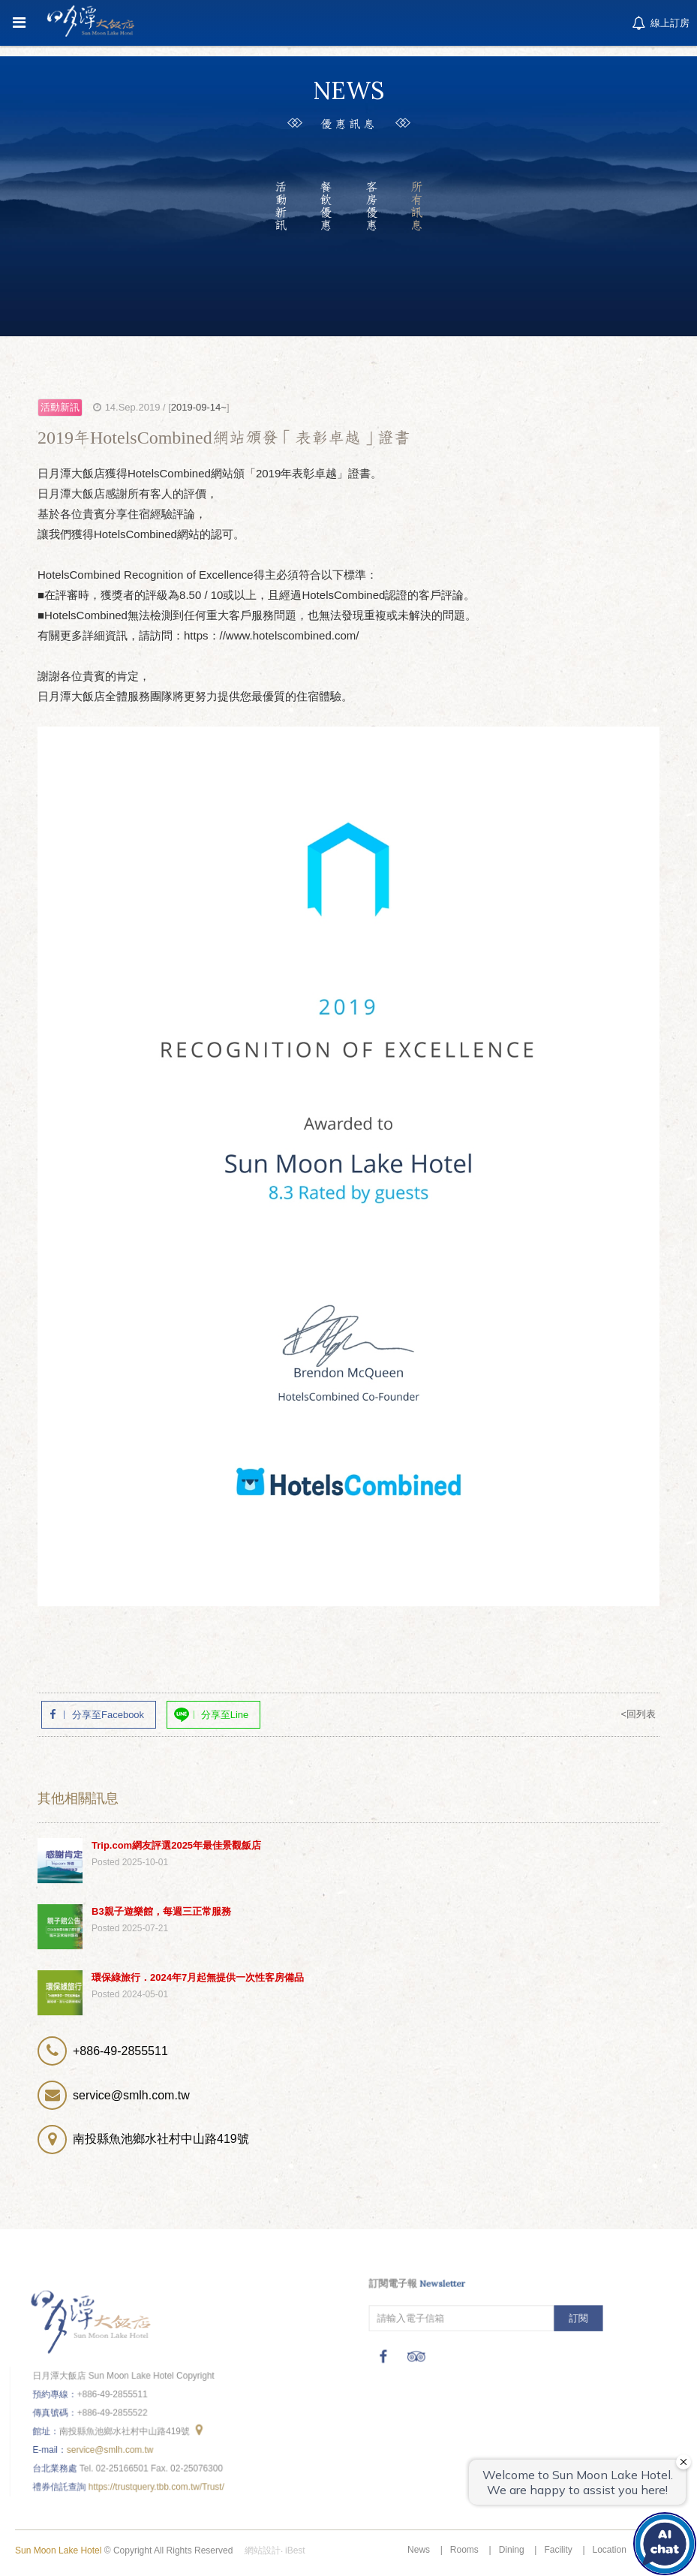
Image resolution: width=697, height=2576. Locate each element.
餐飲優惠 (326, 206)
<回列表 (638, 1714)
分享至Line (225, 1714)
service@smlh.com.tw (111, 2447)
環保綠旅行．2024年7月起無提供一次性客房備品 (198, 1977)
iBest (295, 2550)
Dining (511, 2549)
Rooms (464, 2549)
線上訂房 (659, 23)
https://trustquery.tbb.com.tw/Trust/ (156, 2484)
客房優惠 (371, 206)
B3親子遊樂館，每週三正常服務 (161, 1911)
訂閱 (577, 2316)
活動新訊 (280, 206)
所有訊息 (416, 206)
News (418, 2549)
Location (609, 2549)
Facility (558, 2549)
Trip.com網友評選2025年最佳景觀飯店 (176, 1845)
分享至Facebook (108, 1714)
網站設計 (263, 2550)
